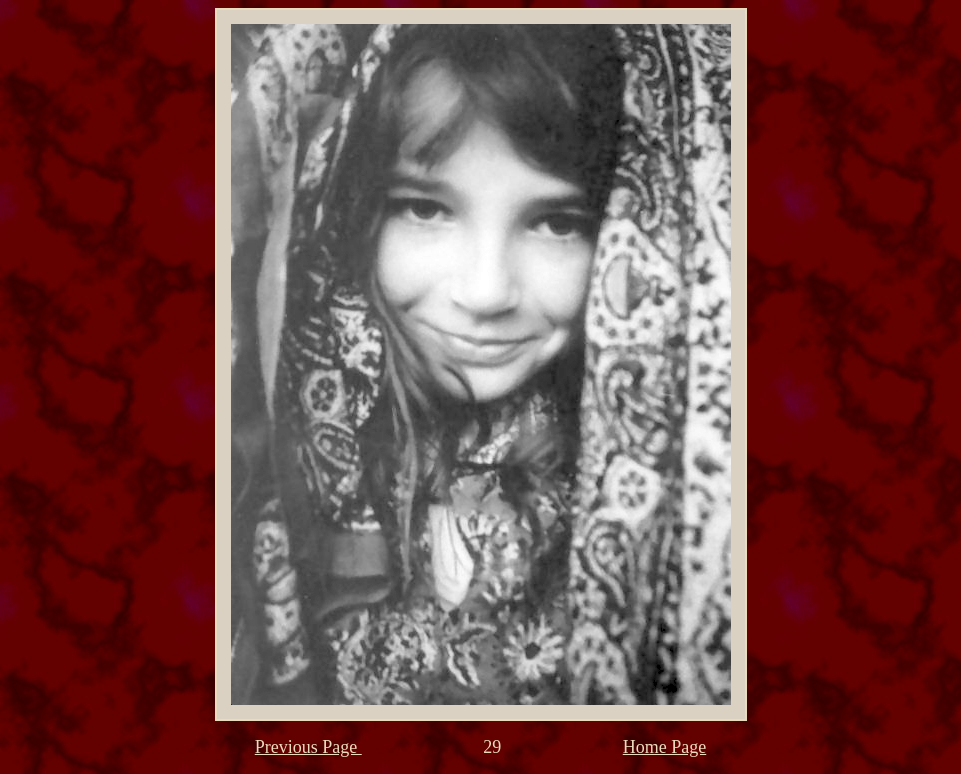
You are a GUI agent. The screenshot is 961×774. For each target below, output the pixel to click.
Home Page (664, 747)
